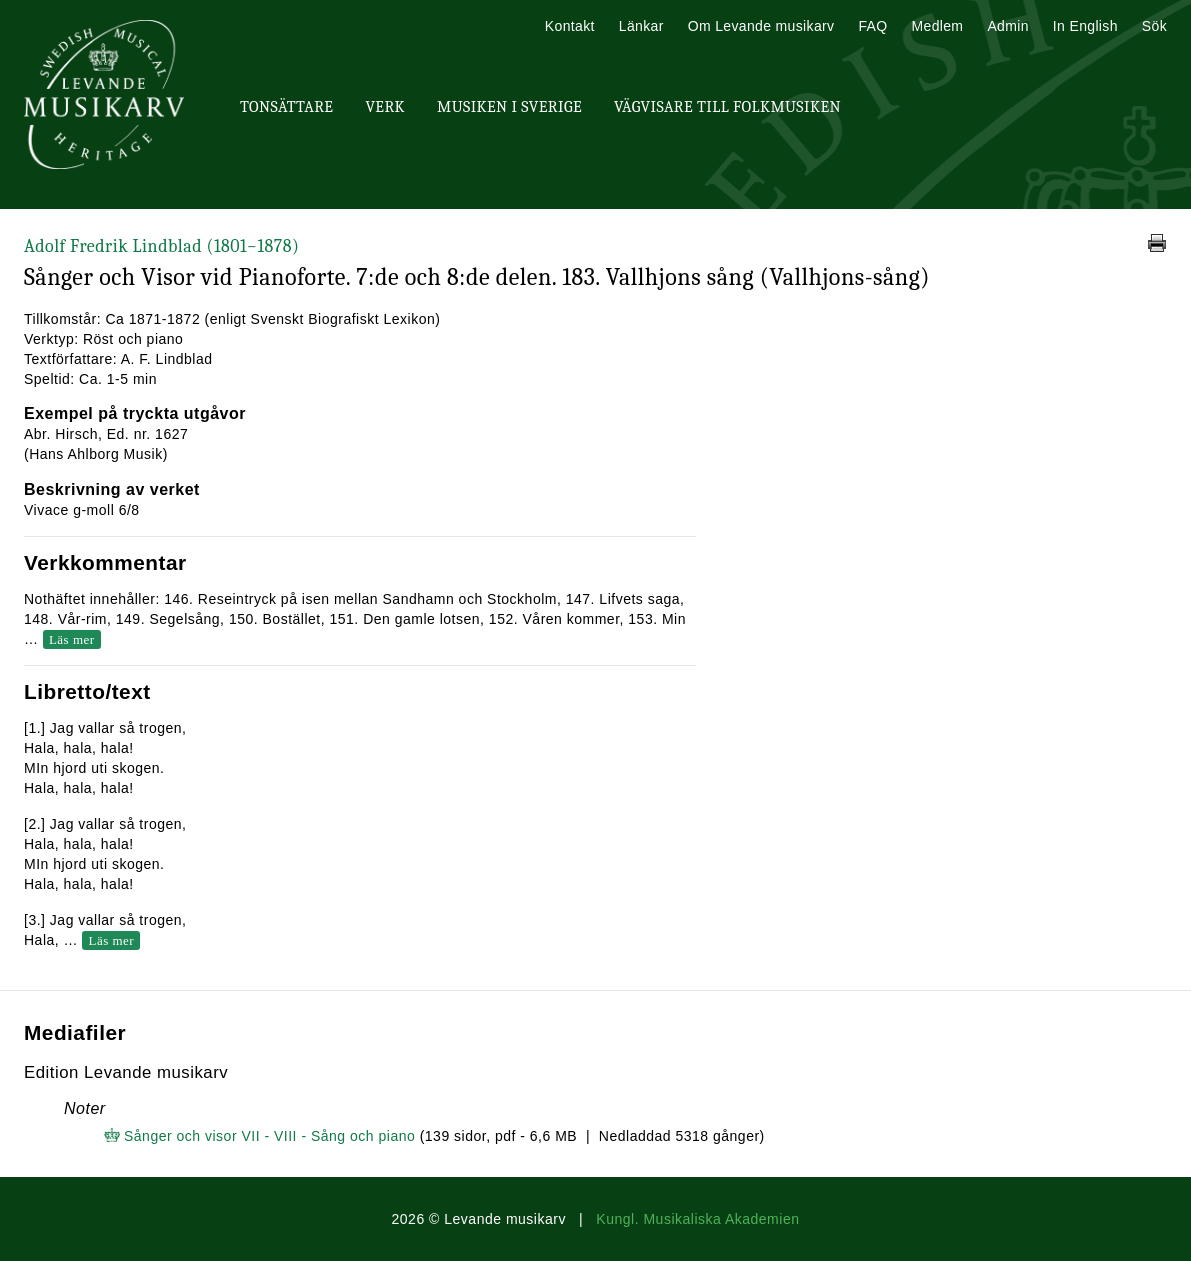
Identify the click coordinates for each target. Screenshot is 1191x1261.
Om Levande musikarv (761, 26)
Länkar (641, 26)
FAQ (872, 26)
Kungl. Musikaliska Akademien (697, 1219)
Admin (1007, 26)
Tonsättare (286, 107)
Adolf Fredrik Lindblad (161, 246)
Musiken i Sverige (509, 107)
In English (1085, 26)
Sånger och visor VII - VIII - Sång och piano (269, 1136)
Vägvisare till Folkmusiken (727, 107)
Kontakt (570, 26)
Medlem (937, 26)
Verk (385, 107)
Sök (1154, 26)
